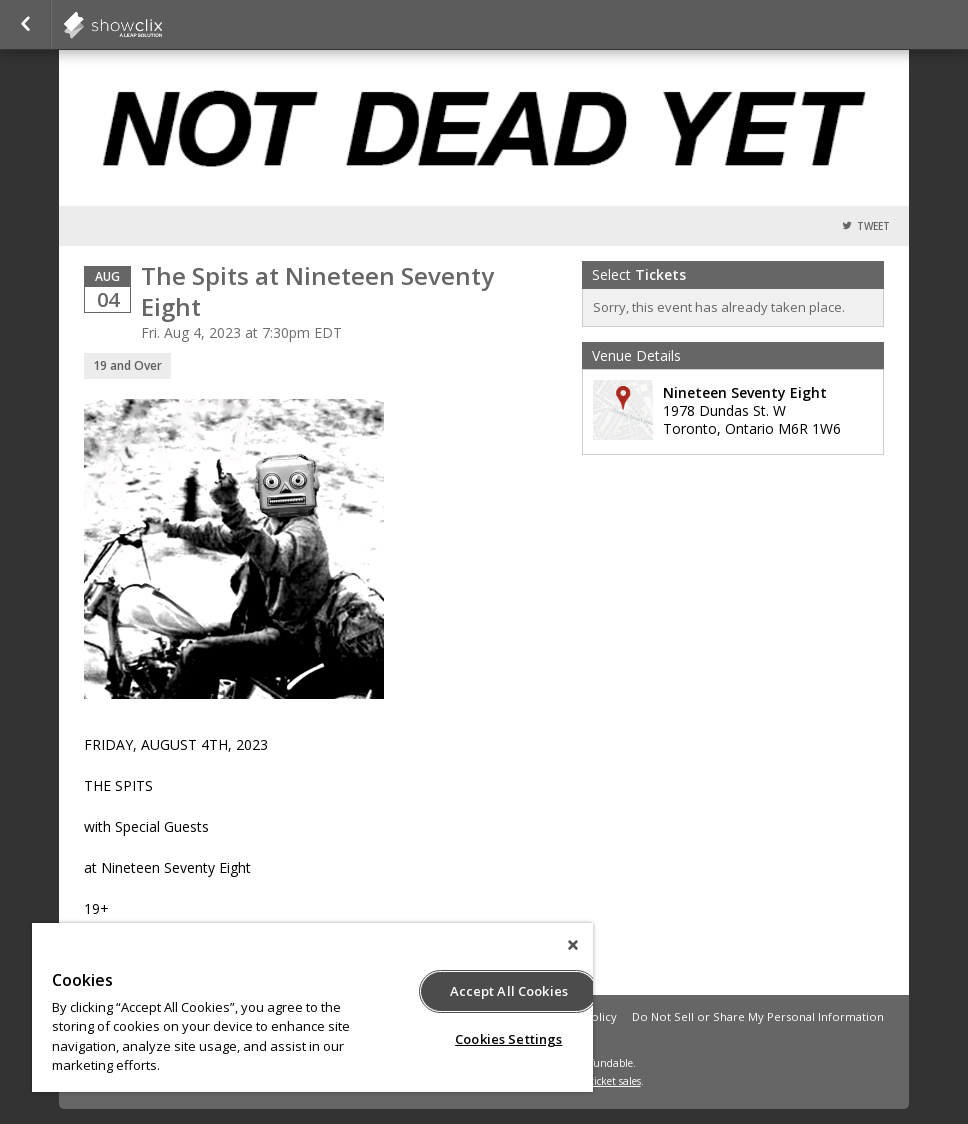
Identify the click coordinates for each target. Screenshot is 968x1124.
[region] (312, 1007)
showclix (162, 25)
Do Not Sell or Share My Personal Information (758, 1016)
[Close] (573, 945)
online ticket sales (599, 1081)
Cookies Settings (508, 1039)
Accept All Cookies (509, 991)
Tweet (873, 226)
